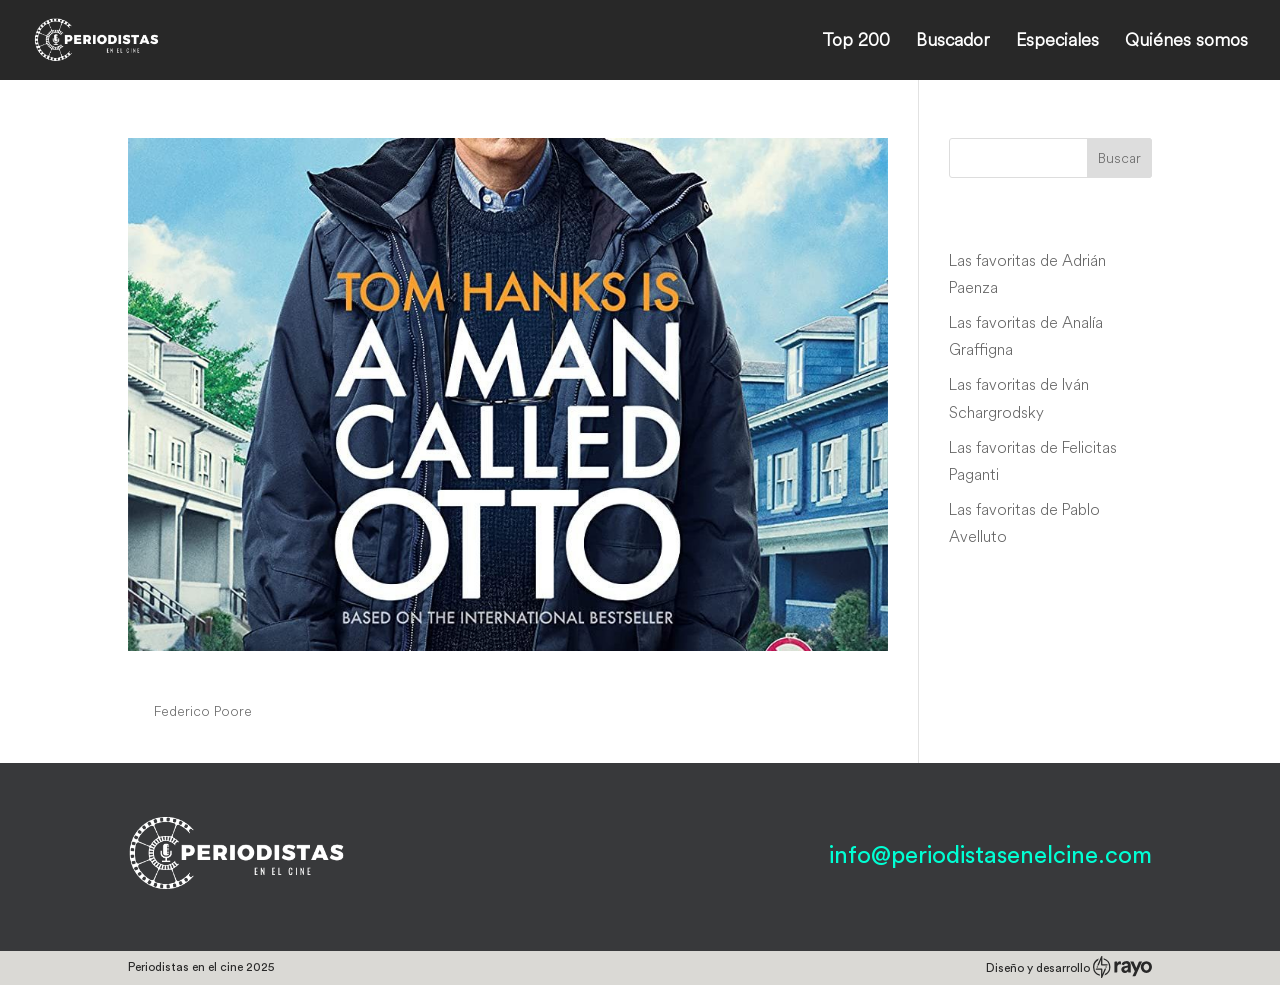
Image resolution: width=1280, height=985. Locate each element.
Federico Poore (203, 711)
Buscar (1119, 158)
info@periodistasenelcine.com (990, 856)
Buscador (953, 42)
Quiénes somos (1186, 42)
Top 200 (856, 42)
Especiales (1057, 42)
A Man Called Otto (246, 673)
